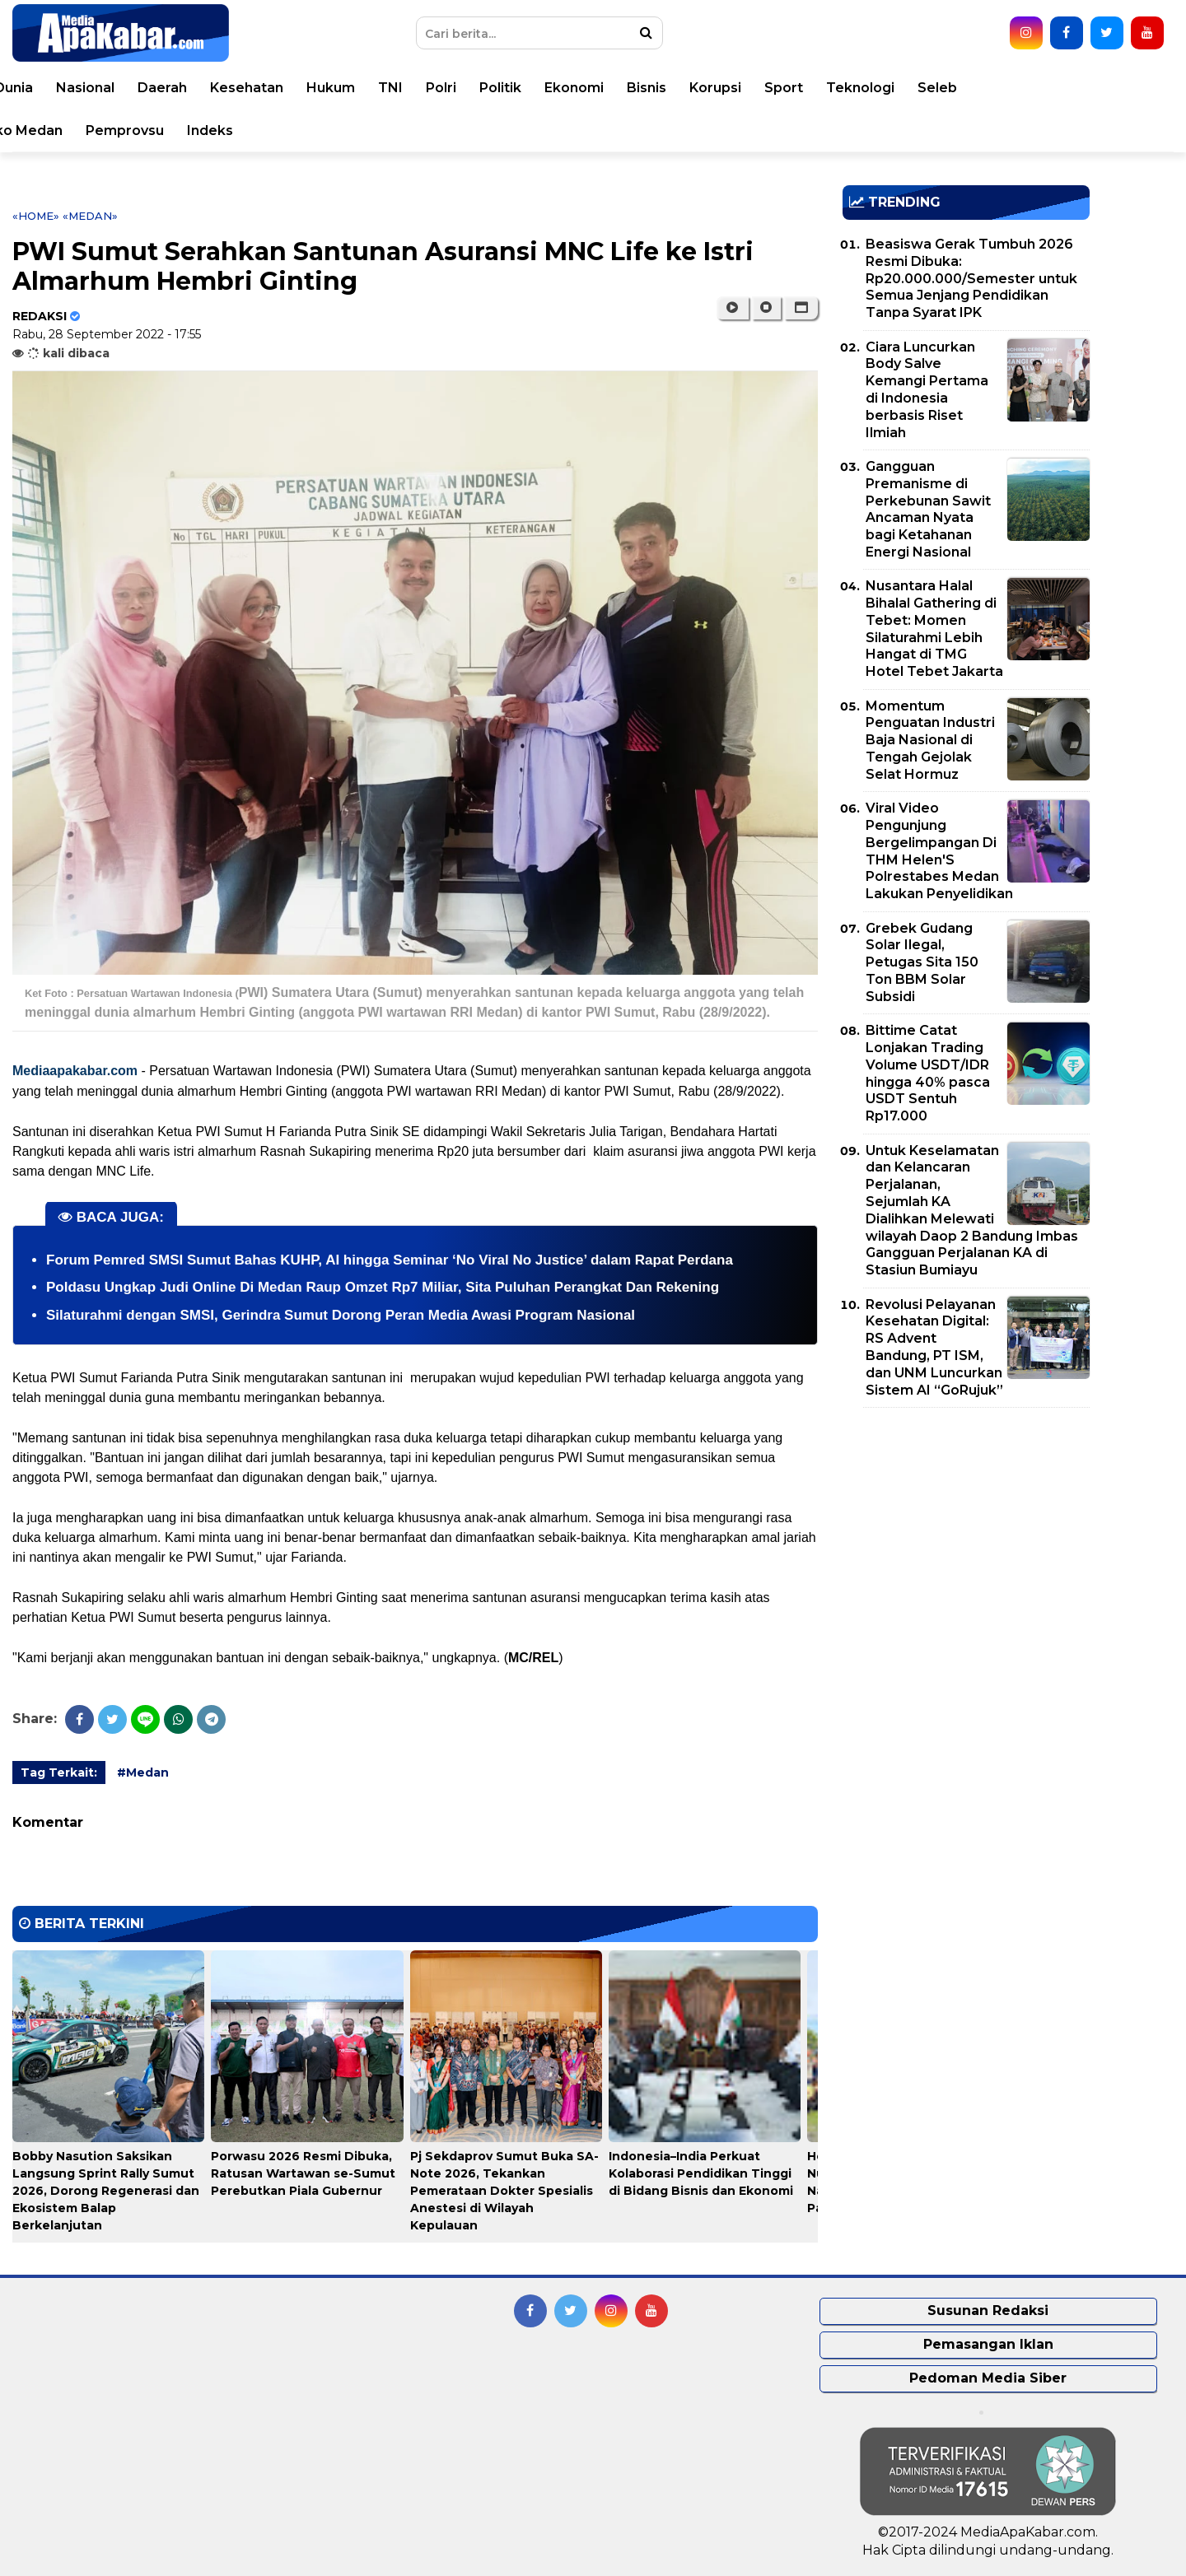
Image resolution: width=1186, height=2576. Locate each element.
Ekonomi (771, 87)
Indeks (407, 130)
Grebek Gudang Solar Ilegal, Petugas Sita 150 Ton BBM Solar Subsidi (922, 962)
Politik (697, 87)
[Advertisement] (966, 1535)
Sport (980, 87)
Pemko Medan (210, 130)
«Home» (35, 215)
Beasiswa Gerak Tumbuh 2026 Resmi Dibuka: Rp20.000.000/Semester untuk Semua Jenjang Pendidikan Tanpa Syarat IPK (971, 278)
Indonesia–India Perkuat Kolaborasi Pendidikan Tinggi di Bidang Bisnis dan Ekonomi (701, 2173)
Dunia (210, 87)
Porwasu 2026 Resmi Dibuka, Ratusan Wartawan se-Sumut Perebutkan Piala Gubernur (303, 2173)
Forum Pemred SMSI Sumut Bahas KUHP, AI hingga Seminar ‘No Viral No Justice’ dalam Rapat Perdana (389, 1260)
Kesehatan (443, 87)
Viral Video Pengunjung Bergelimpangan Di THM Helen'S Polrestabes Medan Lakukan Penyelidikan (939, 850)
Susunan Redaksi (987, 2310)
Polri (638, 87)
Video (117, 130)
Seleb (1134, 87)
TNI (587, 87)
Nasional (282, 87)
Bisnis (843, 87)
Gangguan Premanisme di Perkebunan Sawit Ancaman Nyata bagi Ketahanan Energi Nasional (928, 509)
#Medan (143, 1772)
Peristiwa (136, 87)
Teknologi (1057, 87)
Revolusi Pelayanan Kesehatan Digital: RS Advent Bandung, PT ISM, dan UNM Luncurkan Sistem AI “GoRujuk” (934, 1347)
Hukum (527, 87)
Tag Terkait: (59, 1772)
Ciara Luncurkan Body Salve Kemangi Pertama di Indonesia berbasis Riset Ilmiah (927, 389)
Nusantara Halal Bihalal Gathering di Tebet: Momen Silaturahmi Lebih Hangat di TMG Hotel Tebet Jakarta (934, 628)
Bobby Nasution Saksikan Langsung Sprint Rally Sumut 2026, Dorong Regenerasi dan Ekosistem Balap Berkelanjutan (105, 2191)
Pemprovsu (321, 130)
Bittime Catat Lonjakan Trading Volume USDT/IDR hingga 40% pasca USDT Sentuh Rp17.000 (928, 1073)
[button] (801, 307)
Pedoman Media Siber (988, 2378)
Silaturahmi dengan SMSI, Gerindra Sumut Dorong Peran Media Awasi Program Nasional (340, 1315)
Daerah (359, 87)
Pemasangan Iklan (988, 2344)
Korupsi (912, 87)
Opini (56, 130)
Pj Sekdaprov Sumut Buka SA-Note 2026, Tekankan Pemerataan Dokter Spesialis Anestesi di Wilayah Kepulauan (504, 2191)
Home (60, 87)
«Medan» (90, 215)
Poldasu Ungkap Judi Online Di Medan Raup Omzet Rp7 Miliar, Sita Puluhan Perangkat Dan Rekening (382, 1287)
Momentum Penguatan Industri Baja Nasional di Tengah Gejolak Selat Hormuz (930, 740)
